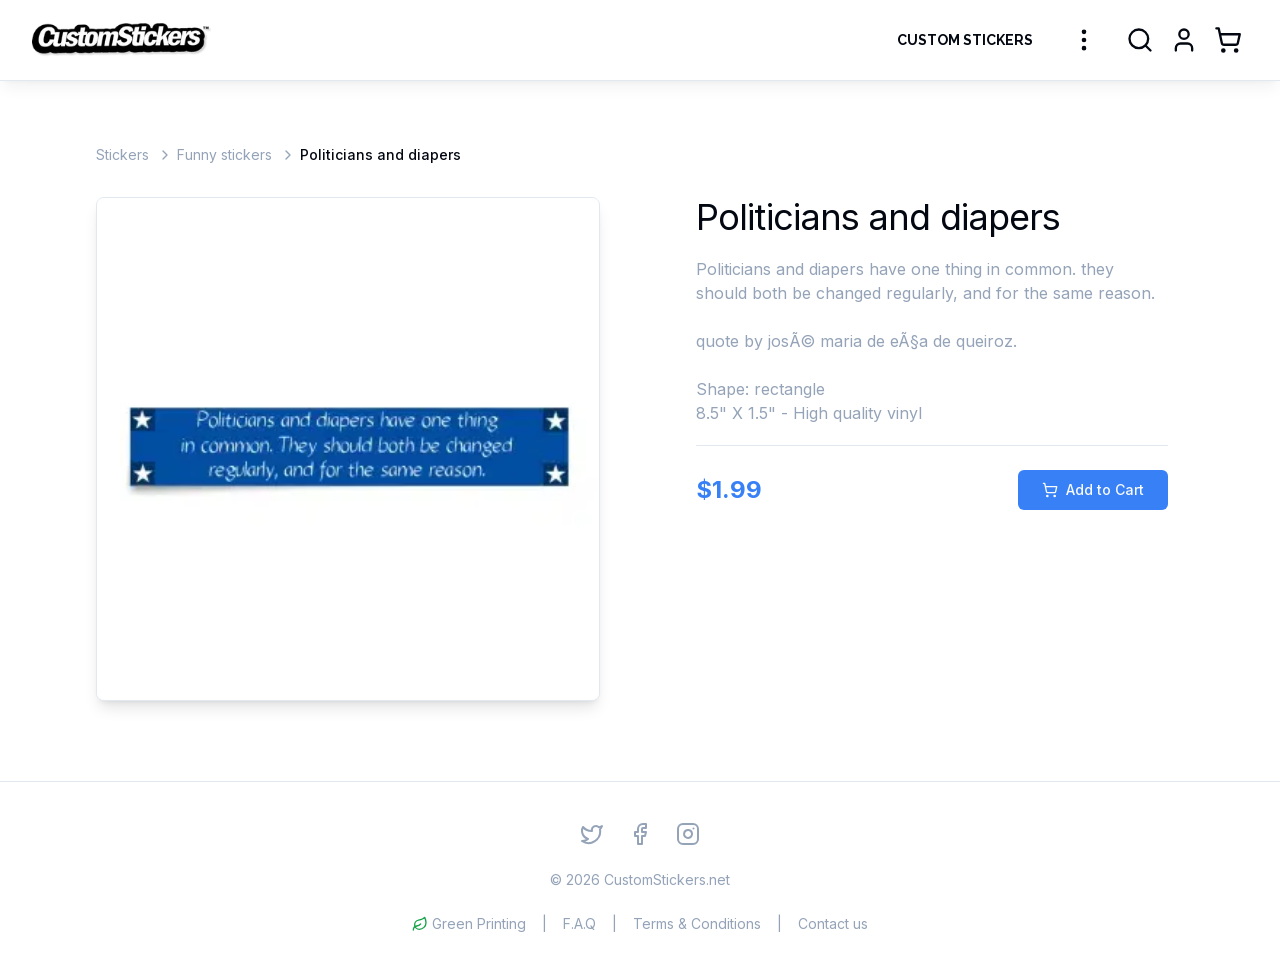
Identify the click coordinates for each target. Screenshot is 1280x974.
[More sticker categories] (1084, 40)
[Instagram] (688, 834)
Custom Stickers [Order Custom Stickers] (965, 40)
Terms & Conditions (697, 923)
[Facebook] (640, 834)
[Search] (1140, 40)
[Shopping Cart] (1228, 40)
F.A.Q (579, 923)
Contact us (833, 923)
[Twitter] (592, 834)
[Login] (1184, 40)
